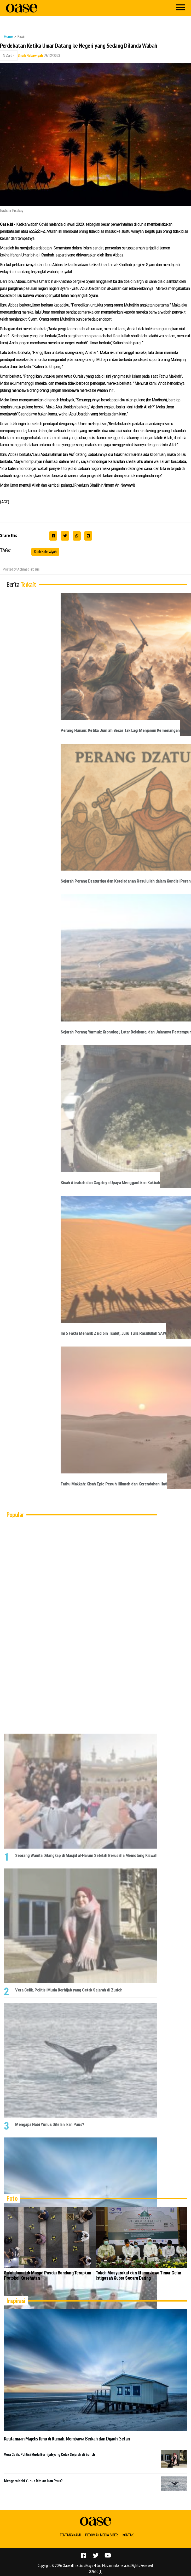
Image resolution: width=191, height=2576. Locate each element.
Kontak (128, 2535)
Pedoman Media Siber (101, 2535)
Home (8, 36)
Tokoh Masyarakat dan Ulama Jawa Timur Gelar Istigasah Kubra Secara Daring (138, 2275)
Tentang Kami (70, 2535)
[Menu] (180, 8)
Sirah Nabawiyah (30, 55)
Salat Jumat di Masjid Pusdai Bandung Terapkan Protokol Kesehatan (47, 2275)
